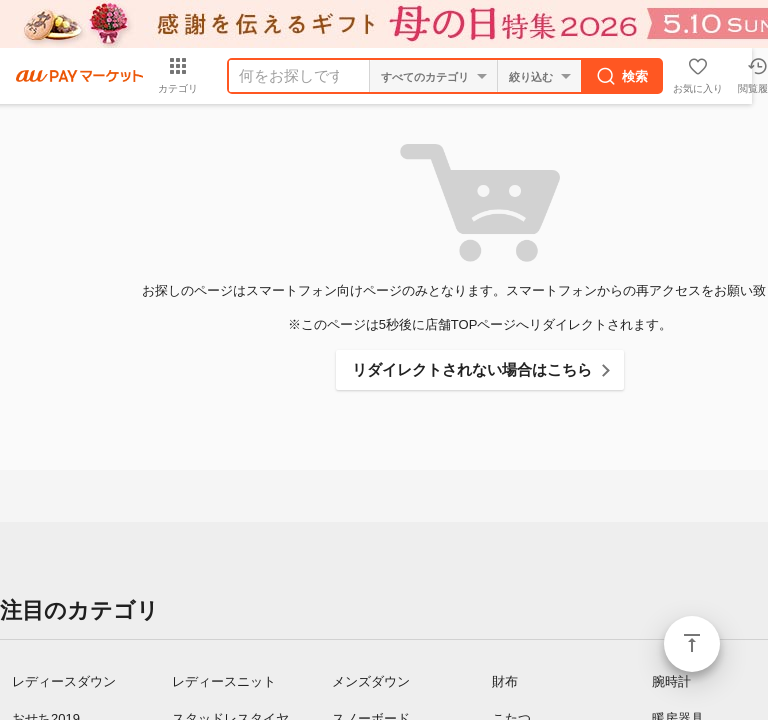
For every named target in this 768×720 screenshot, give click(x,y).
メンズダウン (371, 681)
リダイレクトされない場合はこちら (472, 369)
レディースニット (224, 681)
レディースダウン (64, 681)
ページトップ (692, 644)
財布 (505, 681)
